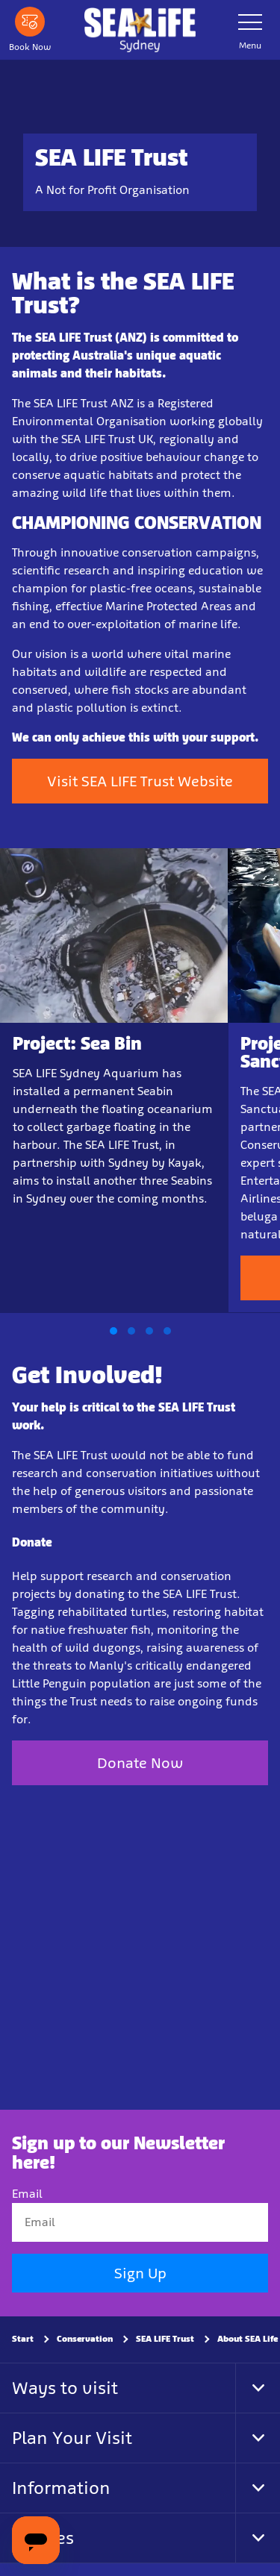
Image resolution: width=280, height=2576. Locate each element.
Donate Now (140, 1763)
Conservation (85, 2339)
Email (27, 2194)
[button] (113, 1330)
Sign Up (140, 2274)
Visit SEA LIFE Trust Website (140, 781)
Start (23, 2339)
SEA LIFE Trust (165, 2339)
